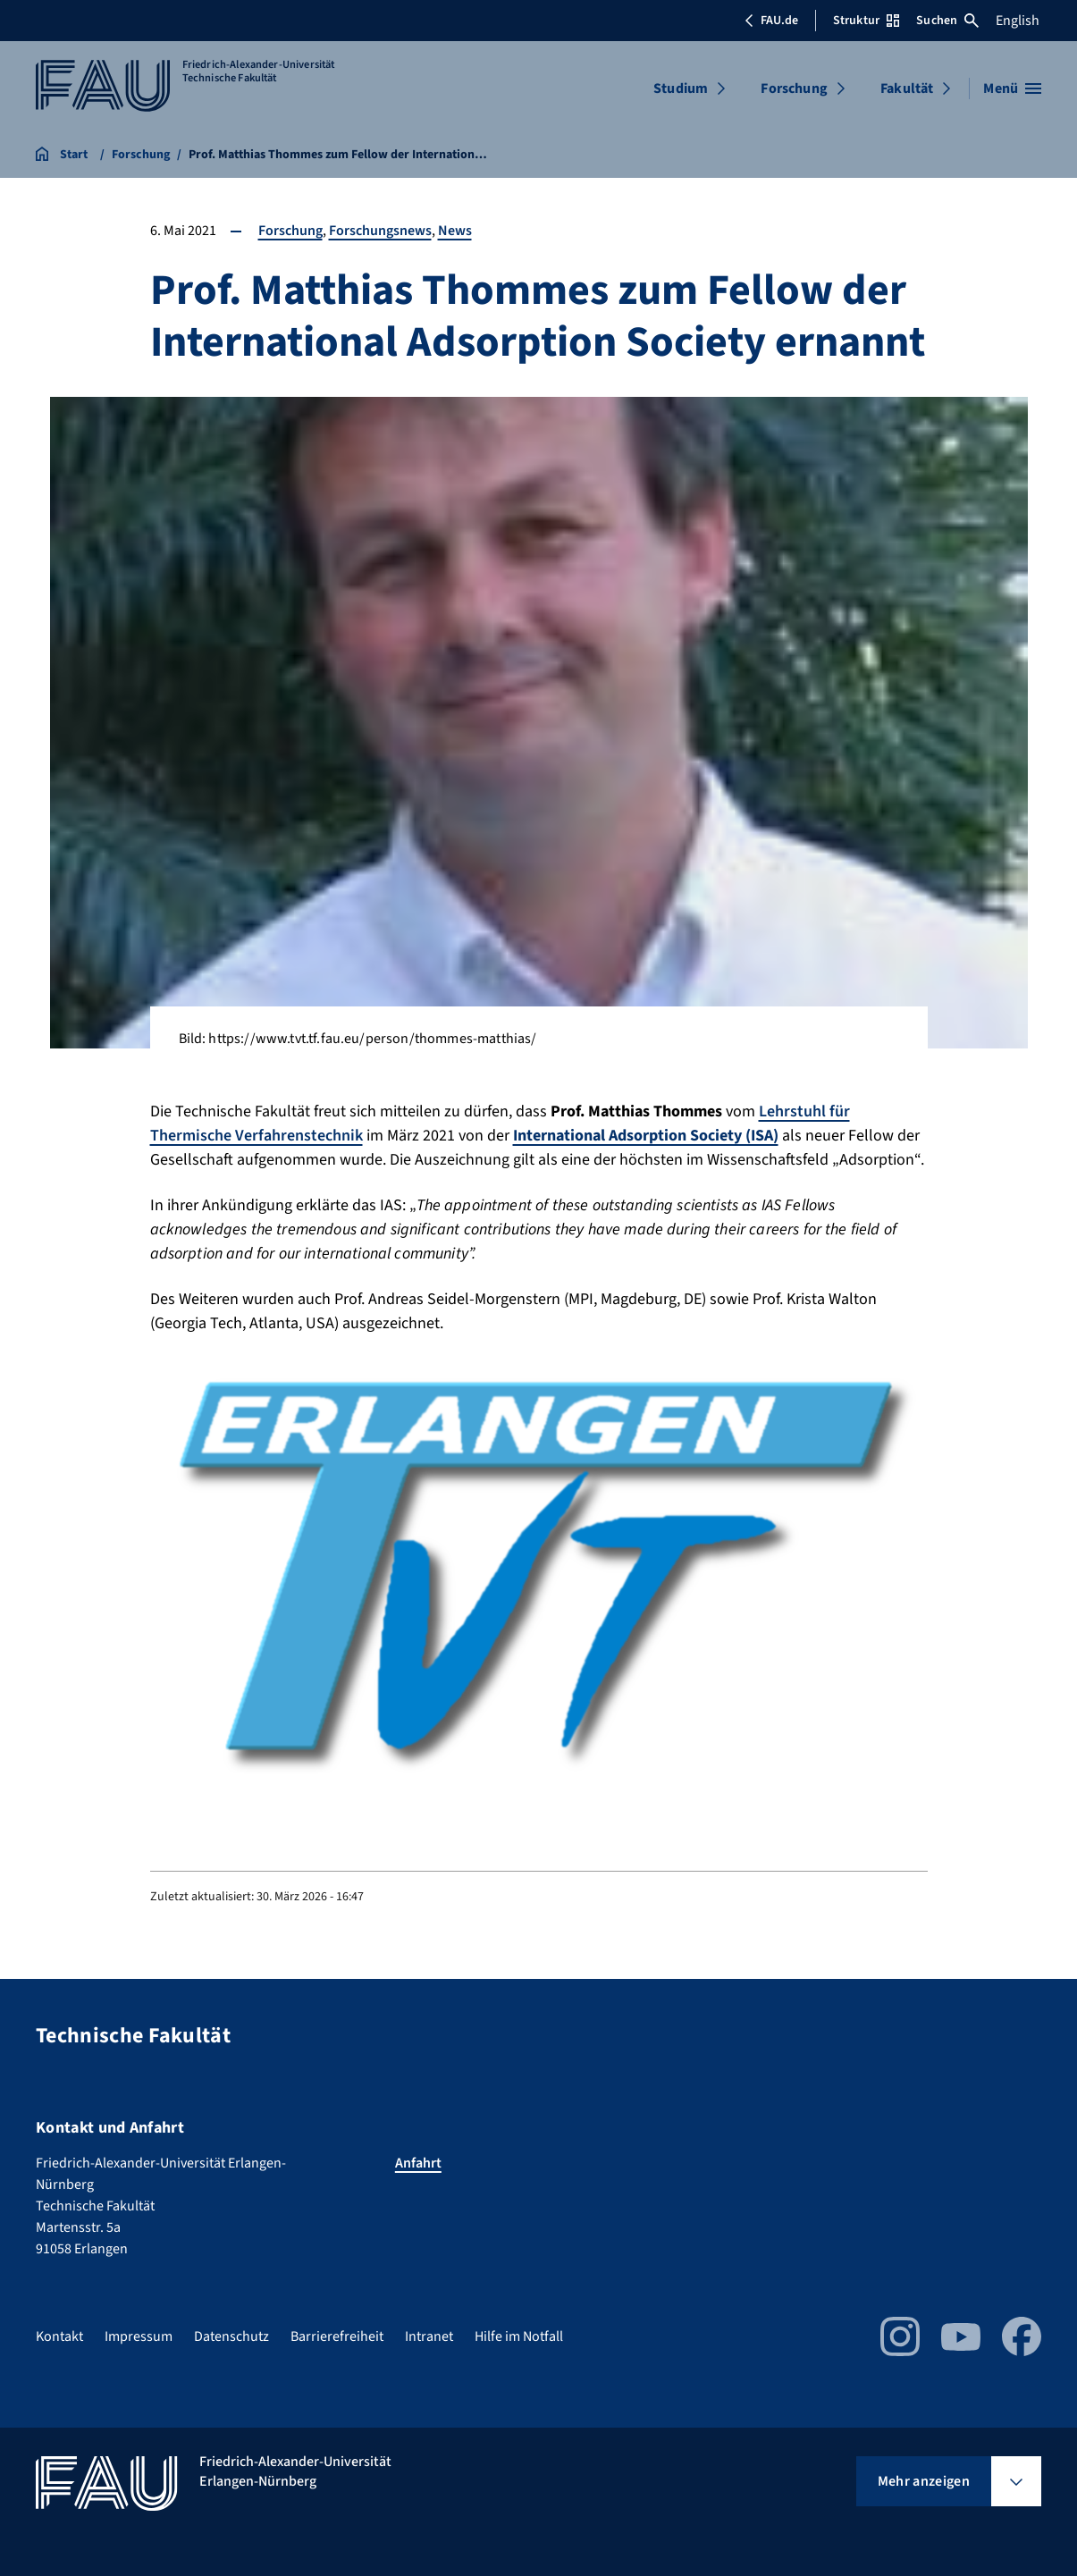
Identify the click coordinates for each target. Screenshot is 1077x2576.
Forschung (794, 88)
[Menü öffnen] (1012, 88)
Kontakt (59, 2336)
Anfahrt (418, 2163)
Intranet (429, 2336)
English (1017, 20)
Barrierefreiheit (336, 2336)
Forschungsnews (380, 230)
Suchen (947, 20)
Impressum (138, 2336)
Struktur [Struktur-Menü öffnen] (866, 20)
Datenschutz (231, 2336)
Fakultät (906, 88)
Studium (680, 88)
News (455, 230)
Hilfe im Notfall (519, 2336)
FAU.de (771, 20)
